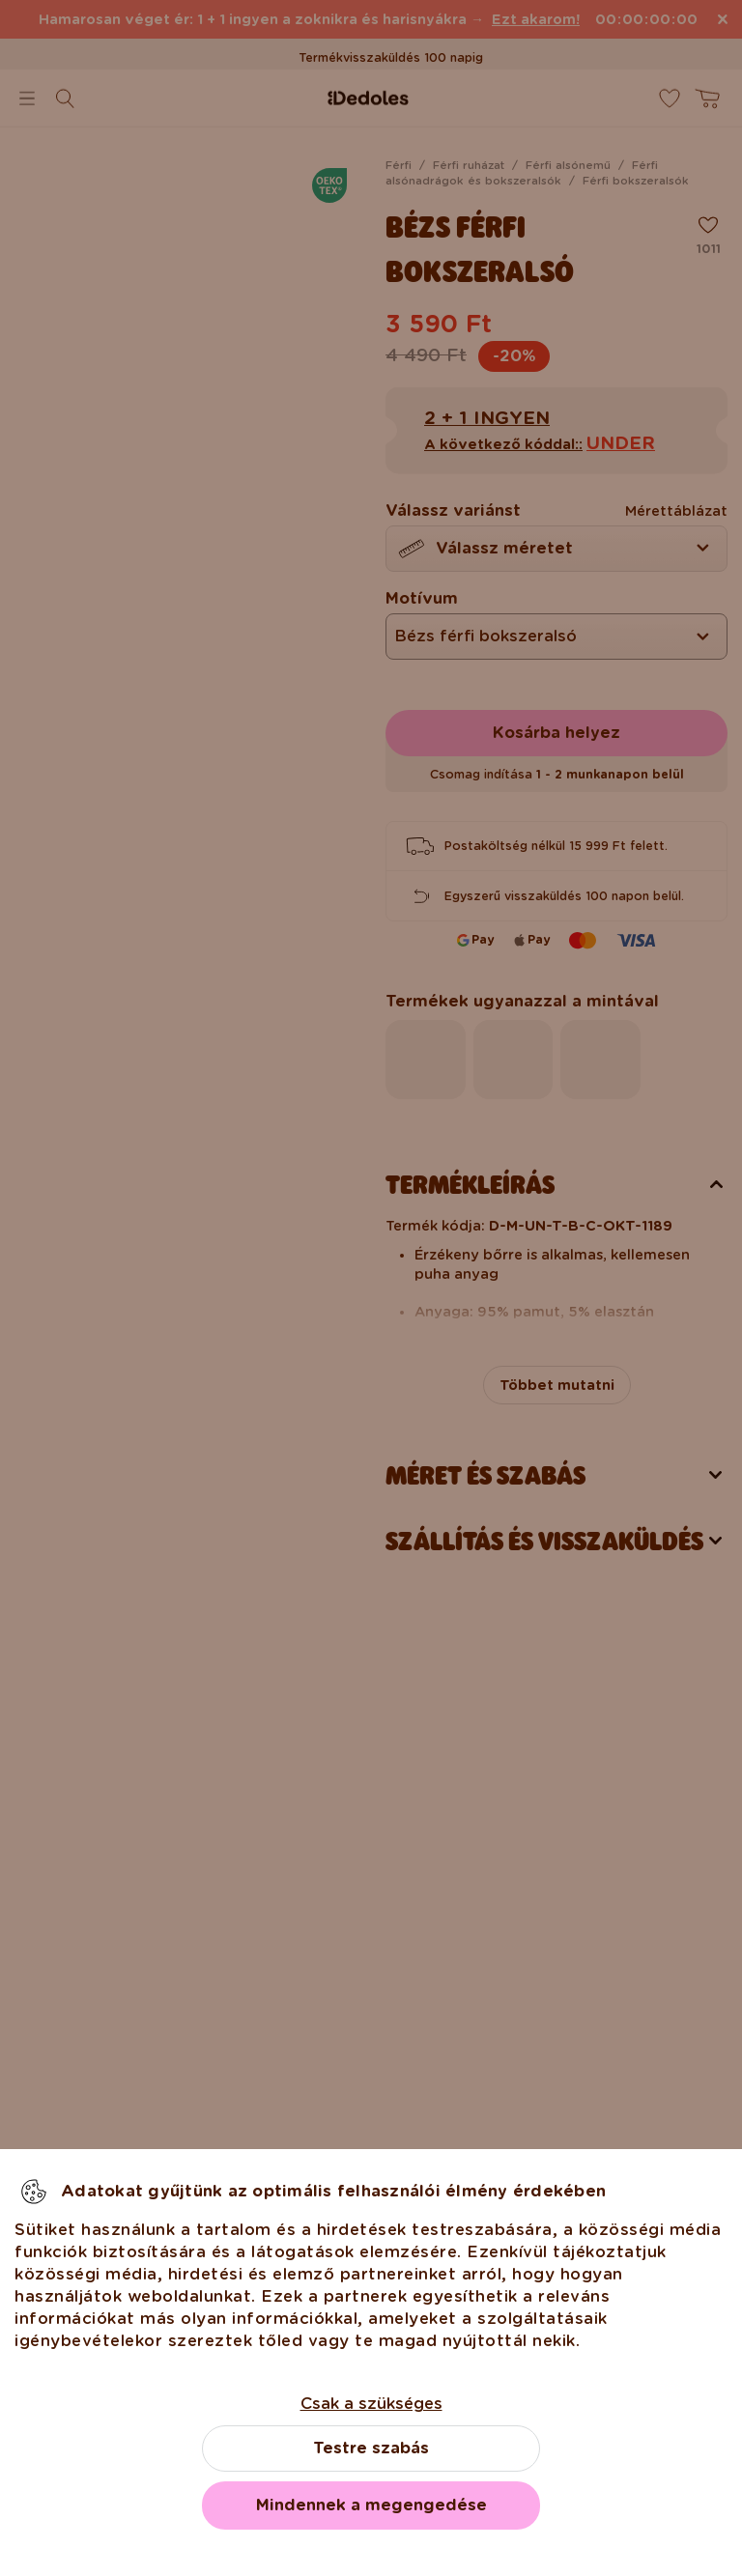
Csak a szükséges (371, 2403)
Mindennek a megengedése (371, 2505)
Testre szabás (371, 2448)
